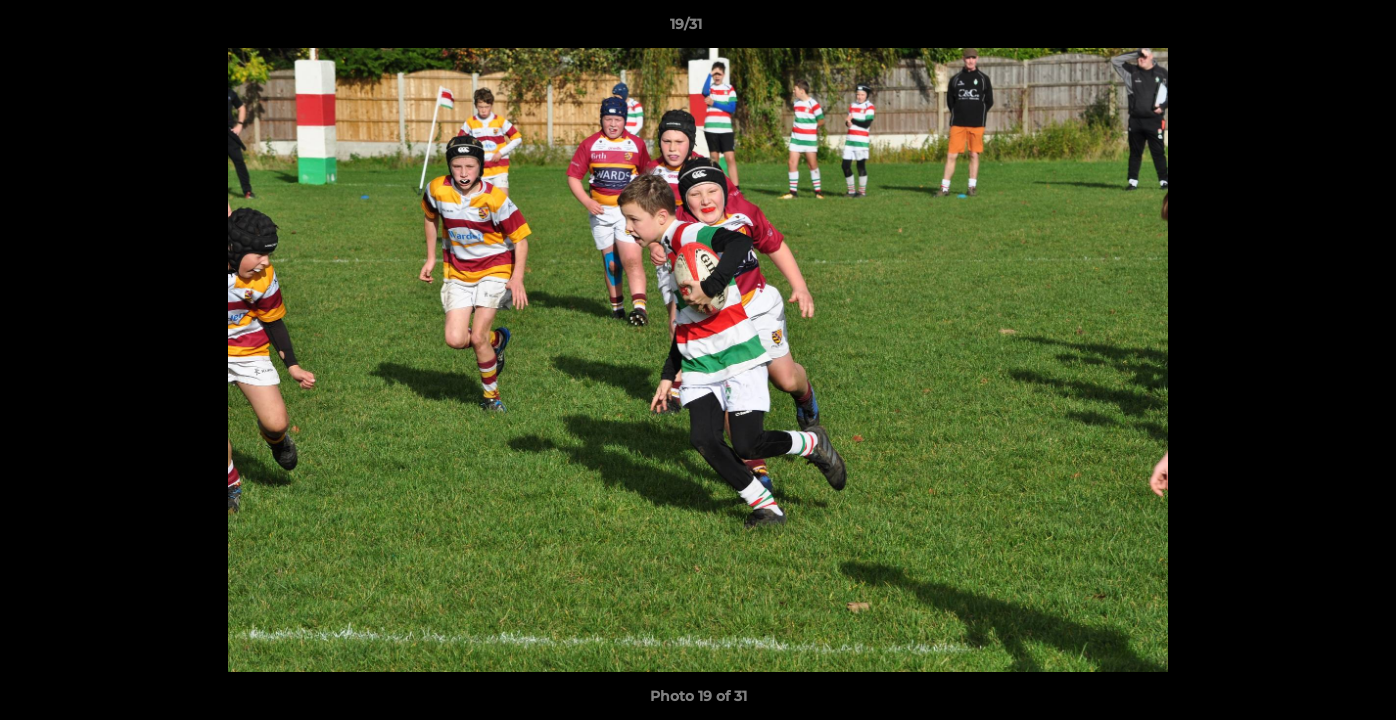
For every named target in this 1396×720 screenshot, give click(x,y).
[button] (1312, 29)
